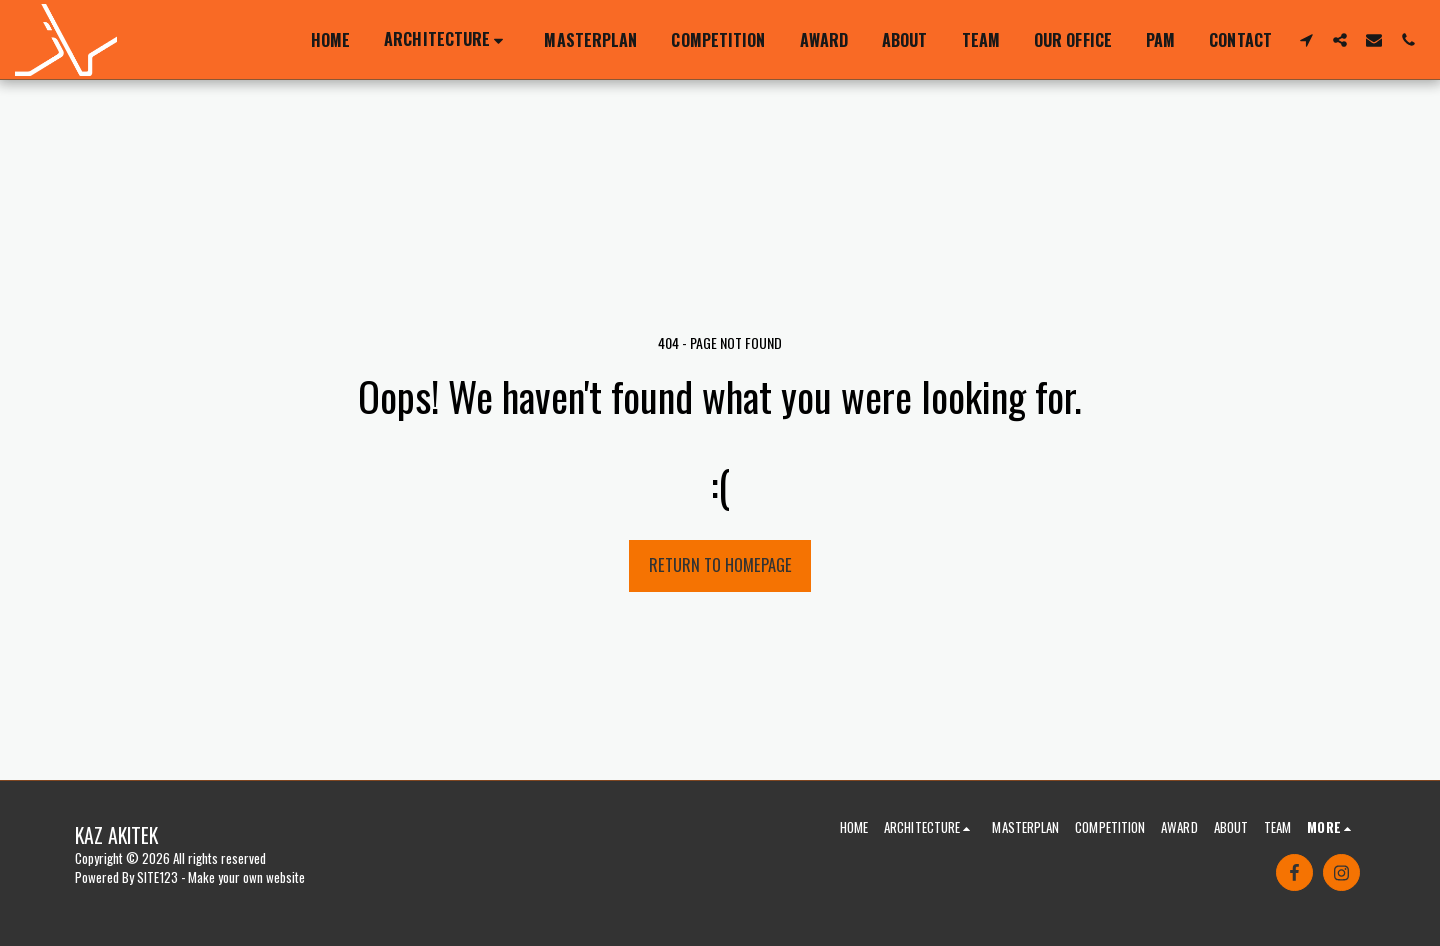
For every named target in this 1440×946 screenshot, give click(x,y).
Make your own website (246, 877)
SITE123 (157, 877)
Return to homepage (720, 564)
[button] (447, 40)
